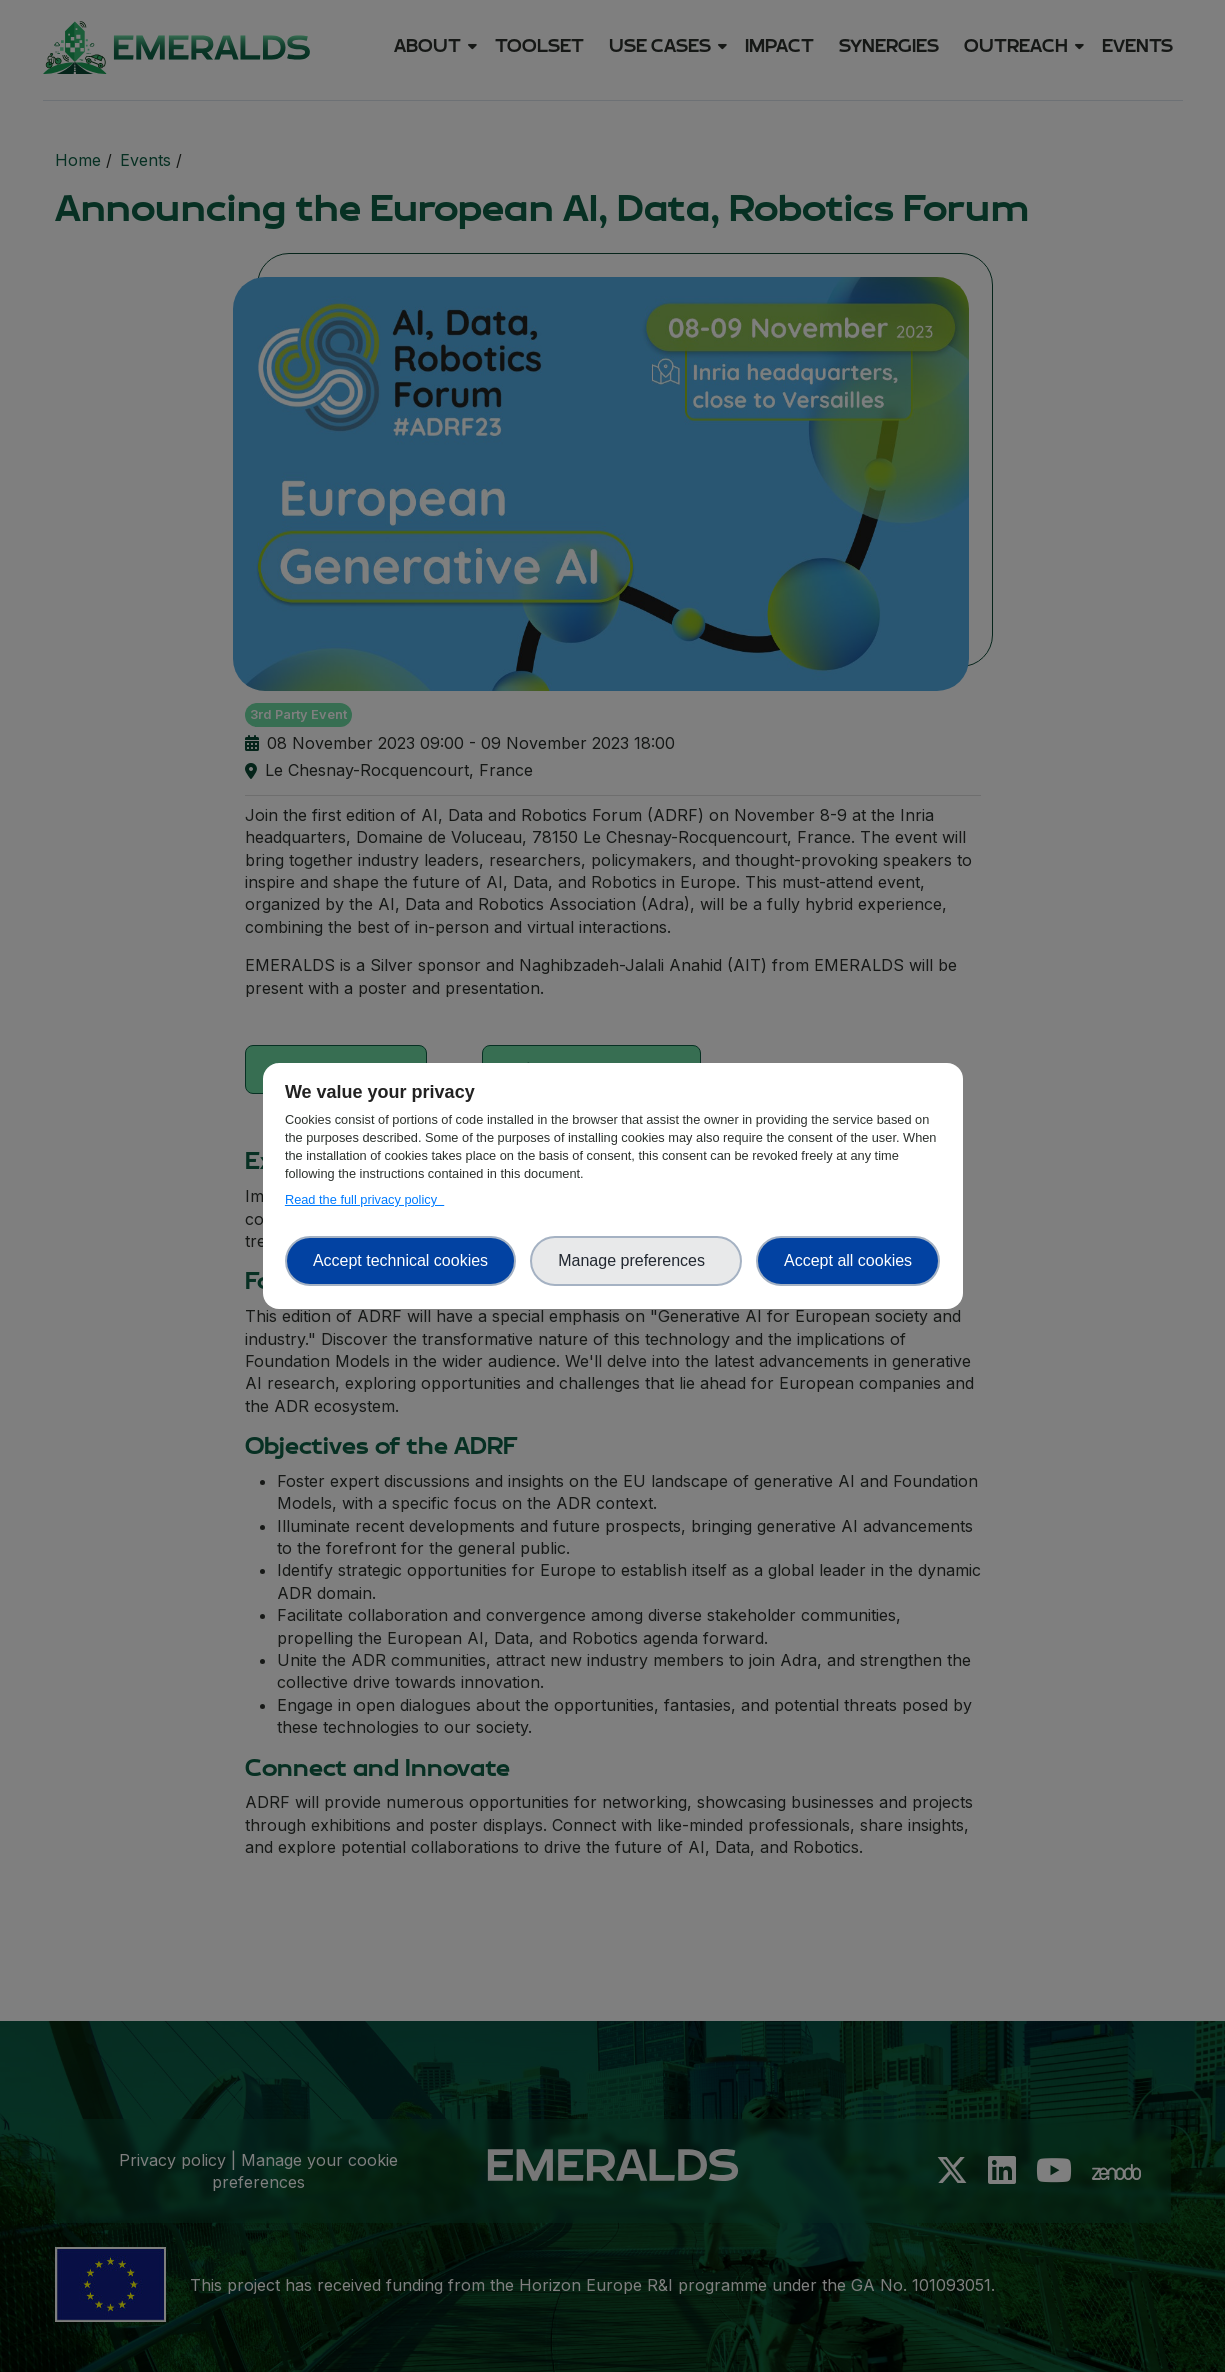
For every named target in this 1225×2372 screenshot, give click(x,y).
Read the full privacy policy (364, 1199)
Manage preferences (636, 1260)
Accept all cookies (848, 1260)
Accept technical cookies (400, 1260)
